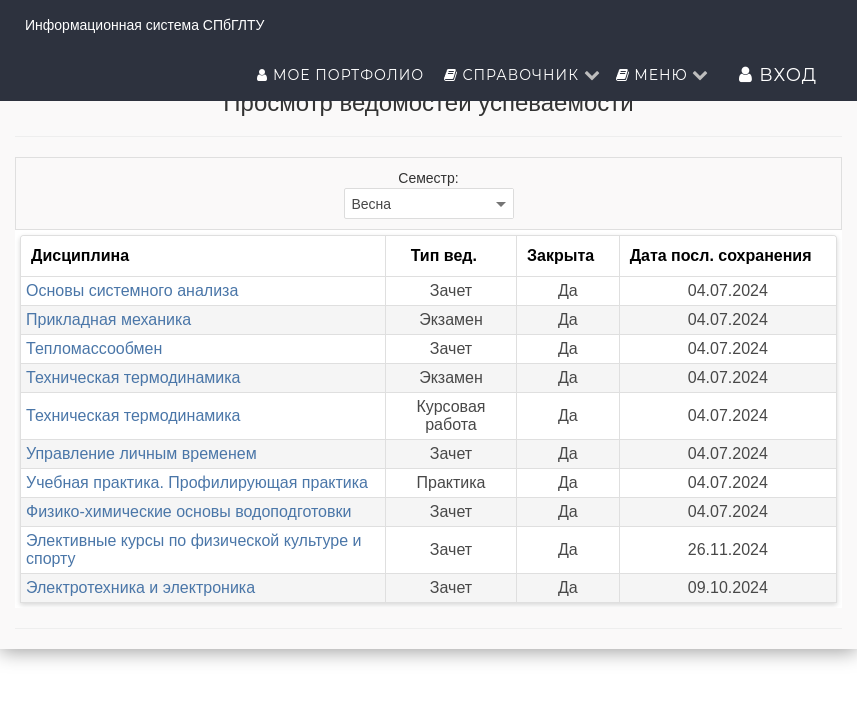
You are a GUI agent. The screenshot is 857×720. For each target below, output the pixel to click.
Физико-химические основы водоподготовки (188, 511)
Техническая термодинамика (133, 377)
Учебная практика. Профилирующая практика (197, 482)
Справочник (522, 75)
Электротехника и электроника (140, 587)
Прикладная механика (108, 319)
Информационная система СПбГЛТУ (144, 25)
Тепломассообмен (94, 348)
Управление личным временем (141, 453)
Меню (663, 75)
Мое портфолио (342, 75)
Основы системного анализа (132, 290)
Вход (778, 75)
